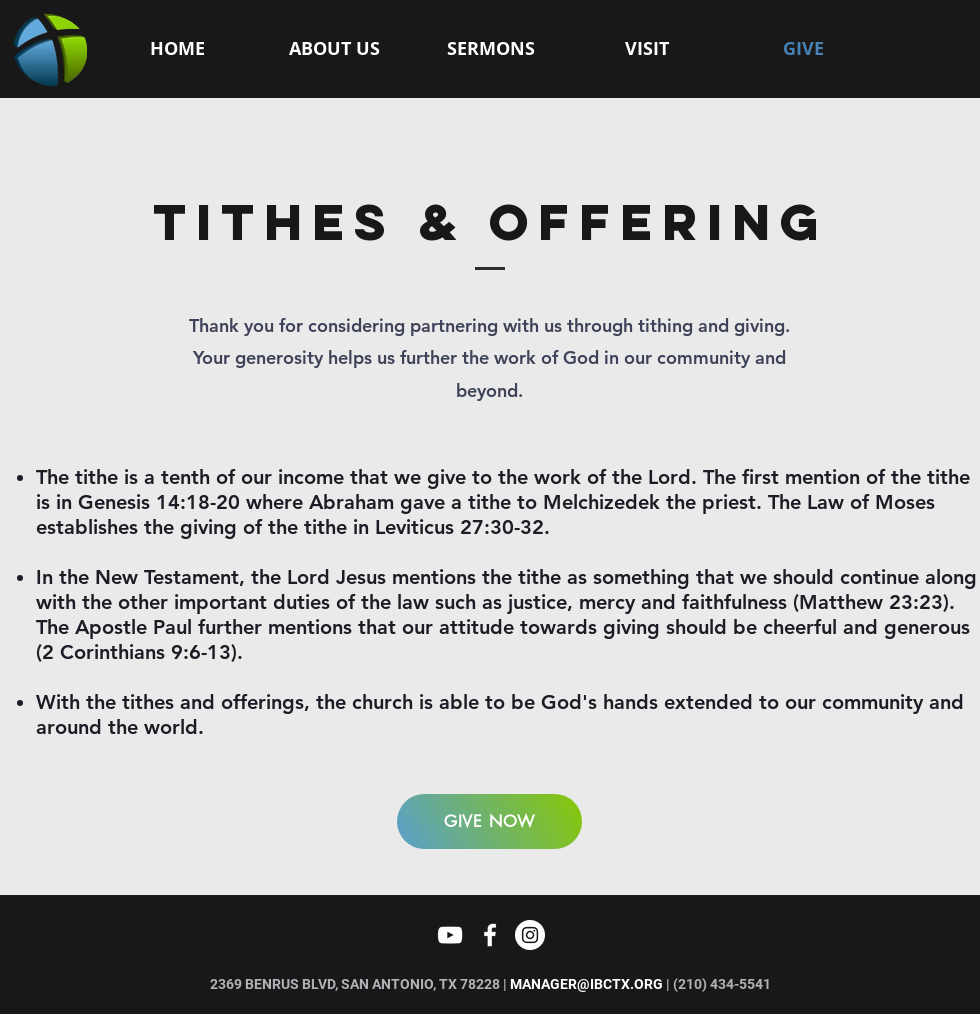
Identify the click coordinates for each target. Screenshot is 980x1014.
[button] (334, 49)
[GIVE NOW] (489, 821)
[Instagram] (530, 935)
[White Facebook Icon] (490, 935)
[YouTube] (450, 935)
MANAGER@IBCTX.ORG (586, 984)
